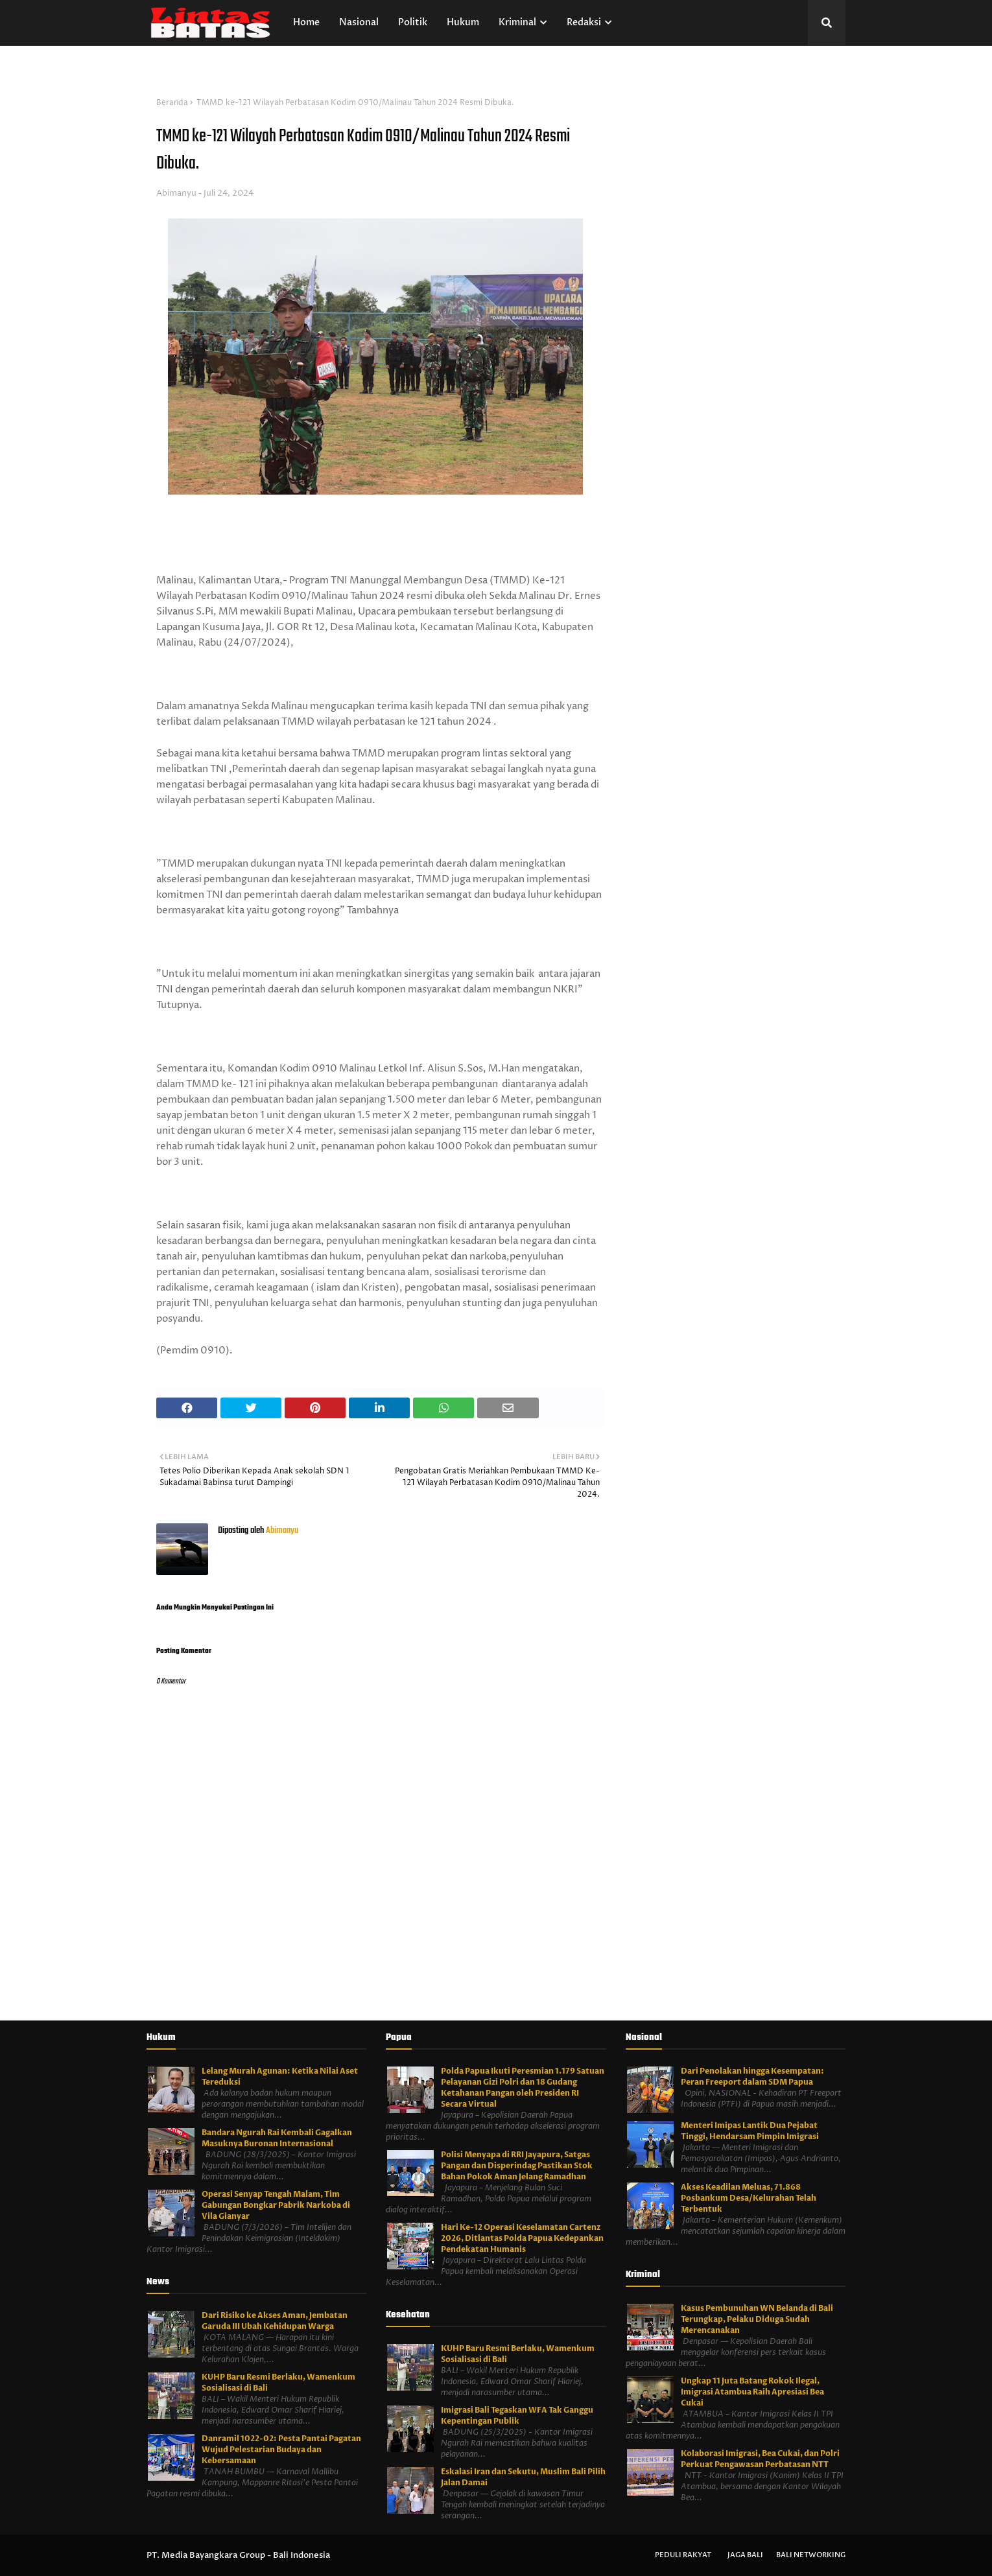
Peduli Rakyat (683, 2555)
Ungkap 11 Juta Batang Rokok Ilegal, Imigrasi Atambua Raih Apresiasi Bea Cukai (752, 2392)
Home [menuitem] (306, 22)
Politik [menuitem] (412, 22)
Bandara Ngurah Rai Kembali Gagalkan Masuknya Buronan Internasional (277, 2138)
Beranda (172, 102)
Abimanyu (176, 193)
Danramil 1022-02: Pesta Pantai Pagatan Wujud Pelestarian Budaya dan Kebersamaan (281, 2449)
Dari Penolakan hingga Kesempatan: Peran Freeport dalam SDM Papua (752, 2076)
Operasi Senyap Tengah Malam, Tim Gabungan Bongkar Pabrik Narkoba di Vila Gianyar (276, 2205)
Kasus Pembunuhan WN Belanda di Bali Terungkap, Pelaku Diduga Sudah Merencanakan (757, 2319)
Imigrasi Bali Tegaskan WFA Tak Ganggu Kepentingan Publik (517, 2415)
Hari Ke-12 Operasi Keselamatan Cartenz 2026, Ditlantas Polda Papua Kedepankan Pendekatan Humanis (522, 2238)
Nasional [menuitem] (359, 22)
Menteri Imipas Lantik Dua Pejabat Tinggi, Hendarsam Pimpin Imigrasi (750, 2131)
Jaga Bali (745, 2555)
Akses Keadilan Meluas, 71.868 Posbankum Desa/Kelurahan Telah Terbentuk (748, 2198)
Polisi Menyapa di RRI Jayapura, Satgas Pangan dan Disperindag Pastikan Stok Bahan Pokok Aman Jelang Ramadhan (517, 2165)
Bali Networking (810, 2555)
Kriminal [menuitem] (517, 22)
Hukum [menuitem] (463, 22)
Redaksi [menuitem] (584, 22)
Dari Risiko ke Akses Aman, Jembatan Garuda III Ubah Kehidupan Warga (275, 2321)
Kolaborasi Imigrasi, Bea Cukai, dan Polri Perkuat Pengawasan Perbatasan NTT (760, 2459)
